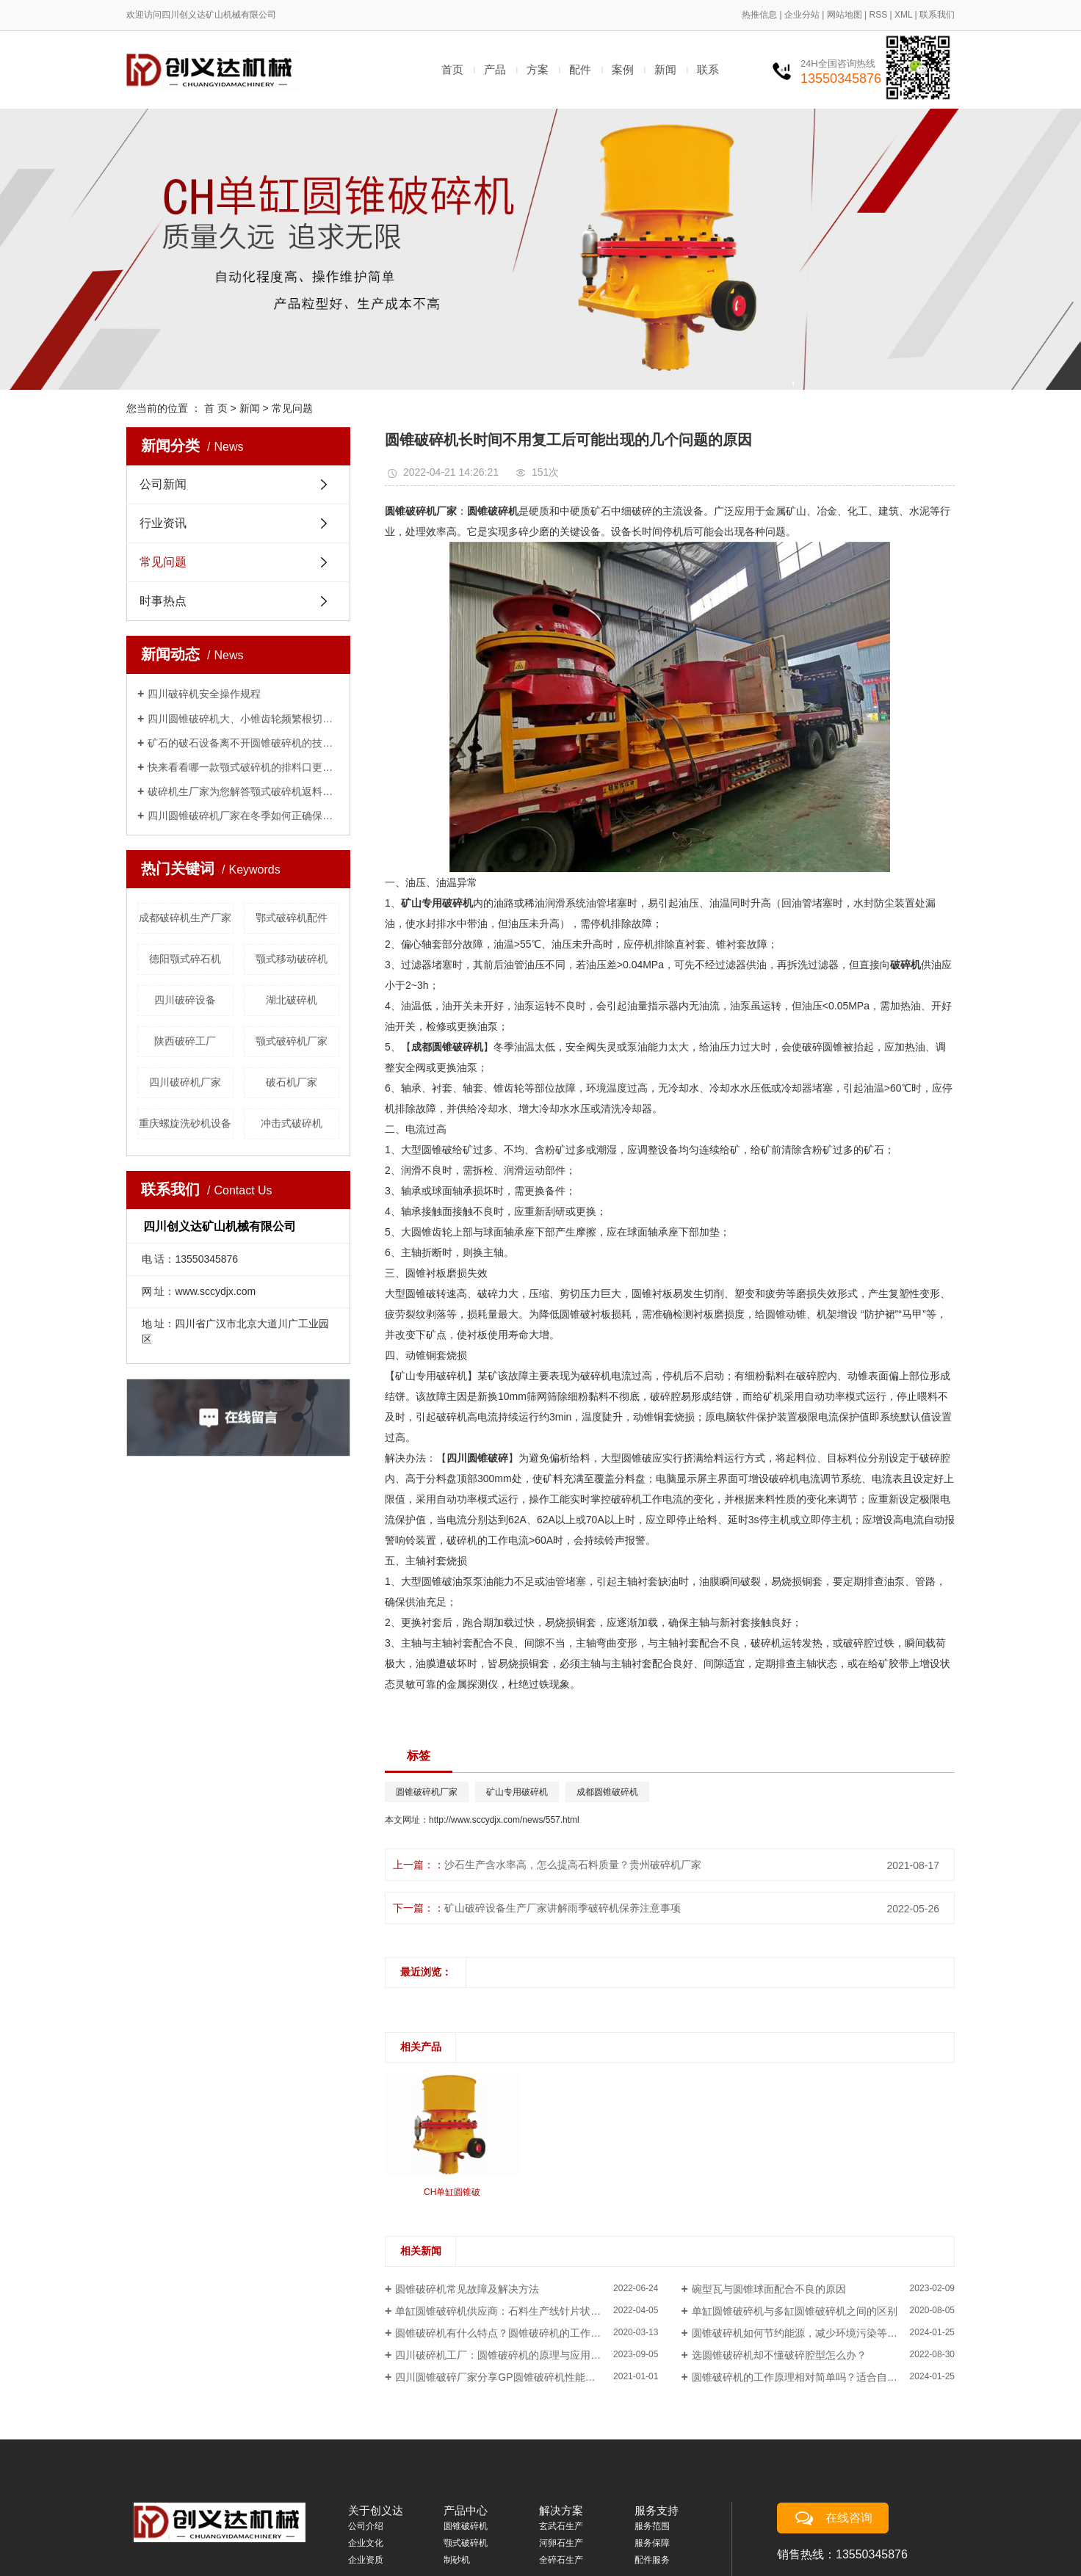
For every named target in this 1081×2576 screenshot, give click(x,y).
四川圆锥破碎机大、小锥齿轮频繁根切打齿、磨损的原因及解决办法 (243, 719)
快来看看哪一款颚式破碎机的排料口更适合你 (243, 767)
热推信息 (759, 15)
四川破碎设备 (185, 1000)
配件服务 (652, 2560)
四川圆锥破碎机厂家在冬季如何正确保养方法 (243, 815)
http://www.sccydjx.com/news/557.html (504, 1820)
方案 (538, 69)
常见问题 (292, 408)
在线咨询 (848, 2517)
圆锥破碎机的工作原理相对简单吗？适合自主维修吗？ (815, 2377)
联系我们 (937, 15)
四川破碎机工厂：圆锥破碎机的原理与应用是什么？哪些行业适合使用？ (526, 2355)
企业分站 (802, 15)
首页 (452, 69)
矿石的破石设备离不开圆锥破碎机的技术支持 (243, 743)
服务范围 (652, 2526)
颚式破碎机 (466, 2543)
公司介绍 (365, 2526)
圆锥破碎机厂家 (427, 1792)
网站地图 (844, 15)
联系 (708, 69)
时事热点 (163, 601)
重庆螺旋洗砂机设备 (185, 1123)
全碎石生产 (561, 2560)
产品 (495, 69)
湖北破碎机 (291, 1000)
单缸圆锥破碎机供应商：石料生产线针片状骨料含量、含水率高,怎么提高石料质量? (526, 2311)
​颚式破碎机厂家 (292, 1041)
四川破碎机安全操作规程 (204, 694)
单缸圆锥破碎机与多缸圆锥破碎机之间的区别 (794, 2311)
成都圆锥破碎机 (607, 1792)
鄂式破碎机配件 (292, 918)
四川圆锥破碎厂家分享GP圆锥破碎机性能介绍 (500, 2377)
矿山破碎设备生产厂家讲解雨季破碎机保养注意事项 (562, 1908)
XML (903, 15)
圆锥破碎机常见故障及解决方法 (467, 2289)
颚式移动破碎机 (292, 959)
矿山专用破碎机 (517, 1792)
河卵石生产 (561, 2543)
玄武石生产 (561, 2526)
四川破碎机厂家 (185, 1082)
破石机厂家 (291, 1082)
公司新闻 (163, 484)
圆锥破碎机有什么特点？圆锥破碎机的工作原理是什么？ (523, 2333)
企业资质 (365, 2560)
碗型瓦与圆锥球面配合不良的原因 (769, 2289)
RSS (878, 15)
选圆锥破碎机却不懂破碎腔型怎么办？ (779, 2355)
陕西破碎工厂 (185, 1041)
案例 (623, 69)
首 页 (216, 408)
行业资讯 (163, 523)
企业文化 (365, 2543)
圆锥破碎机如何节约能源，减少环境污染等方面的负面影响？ (823, 2333)
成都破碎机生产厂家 (185, 918)
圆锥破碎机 (466, 2526)
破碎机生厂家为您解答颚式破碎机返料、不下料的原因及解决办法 (243, 791)
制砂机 (457, 2560)
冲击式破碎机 (291, 1123)
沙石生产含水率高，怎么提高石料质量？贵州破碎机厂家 (572, 1865)
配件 (580, 69)
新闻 (665, 69)
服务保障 (652, 2543)
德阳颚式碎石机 (185, 959)
